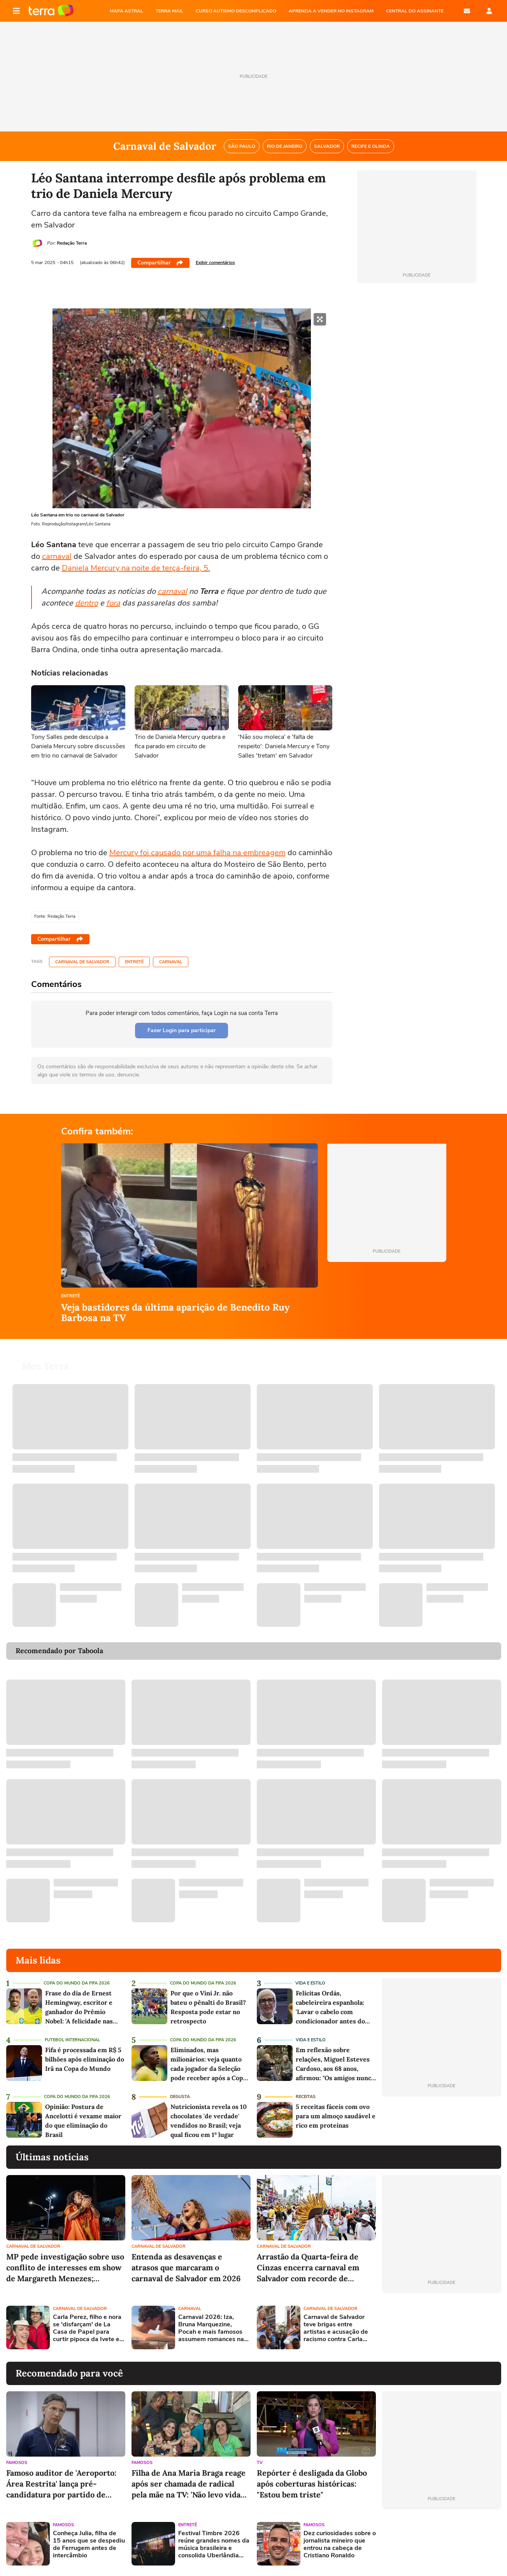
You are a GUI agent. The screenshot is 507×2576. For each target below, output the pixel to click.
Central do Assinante (415, 11)
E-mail (467, 11)
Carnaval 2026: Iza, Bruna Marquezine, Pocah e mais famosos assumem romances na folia (211, 2328)
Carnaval (170, 962)
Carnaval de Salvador (82, 962)
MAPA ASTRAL (126, 11)
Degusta (180, 2097)
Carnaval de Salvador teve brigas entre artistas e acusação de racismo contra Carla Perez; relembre (335, 2328)
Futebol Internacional (72, 2040)
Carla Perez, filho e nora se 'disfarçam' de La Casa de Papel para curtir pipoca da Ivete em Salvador (89, 2328)
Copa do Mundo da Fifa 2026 (77, 1983)
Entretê (134, 962)
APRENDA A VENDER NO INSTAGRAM (331, 11)
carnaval (57, 556)
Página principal (51, 11)
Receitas (306, 2097)
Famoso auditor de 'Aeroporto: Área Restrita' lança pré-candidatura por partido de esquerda (61, 2484)
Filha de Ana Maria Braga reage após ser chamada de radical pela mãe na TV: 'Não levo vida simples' (189, 2484)
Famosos (16, 2463)
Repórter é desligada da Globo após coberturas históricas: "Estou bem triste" (312, 2483)
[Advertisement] (441, 2327)
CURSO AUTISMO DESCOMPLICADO (236, 11)
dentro (86, 603)
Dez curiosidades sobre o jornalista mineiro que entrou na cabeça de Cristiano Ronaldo (339, 2545)
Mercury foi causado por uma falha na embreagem (197, 852)
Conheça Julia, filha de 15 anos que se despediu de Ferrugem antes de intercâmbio (89, 2545)
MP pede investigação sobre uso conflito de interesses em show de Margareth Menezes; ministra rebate (65, 2268)
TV (260, 2463)
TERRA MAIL (169, 11)
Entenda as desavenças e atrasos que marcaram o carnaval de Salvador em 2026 (186, 2267)
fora (113, 603)
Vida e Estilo (310, 1983)
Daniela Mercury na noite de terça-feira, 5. (136, 568)
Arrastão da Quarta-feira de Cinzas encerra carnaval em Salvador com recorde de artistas (308, 2268)
